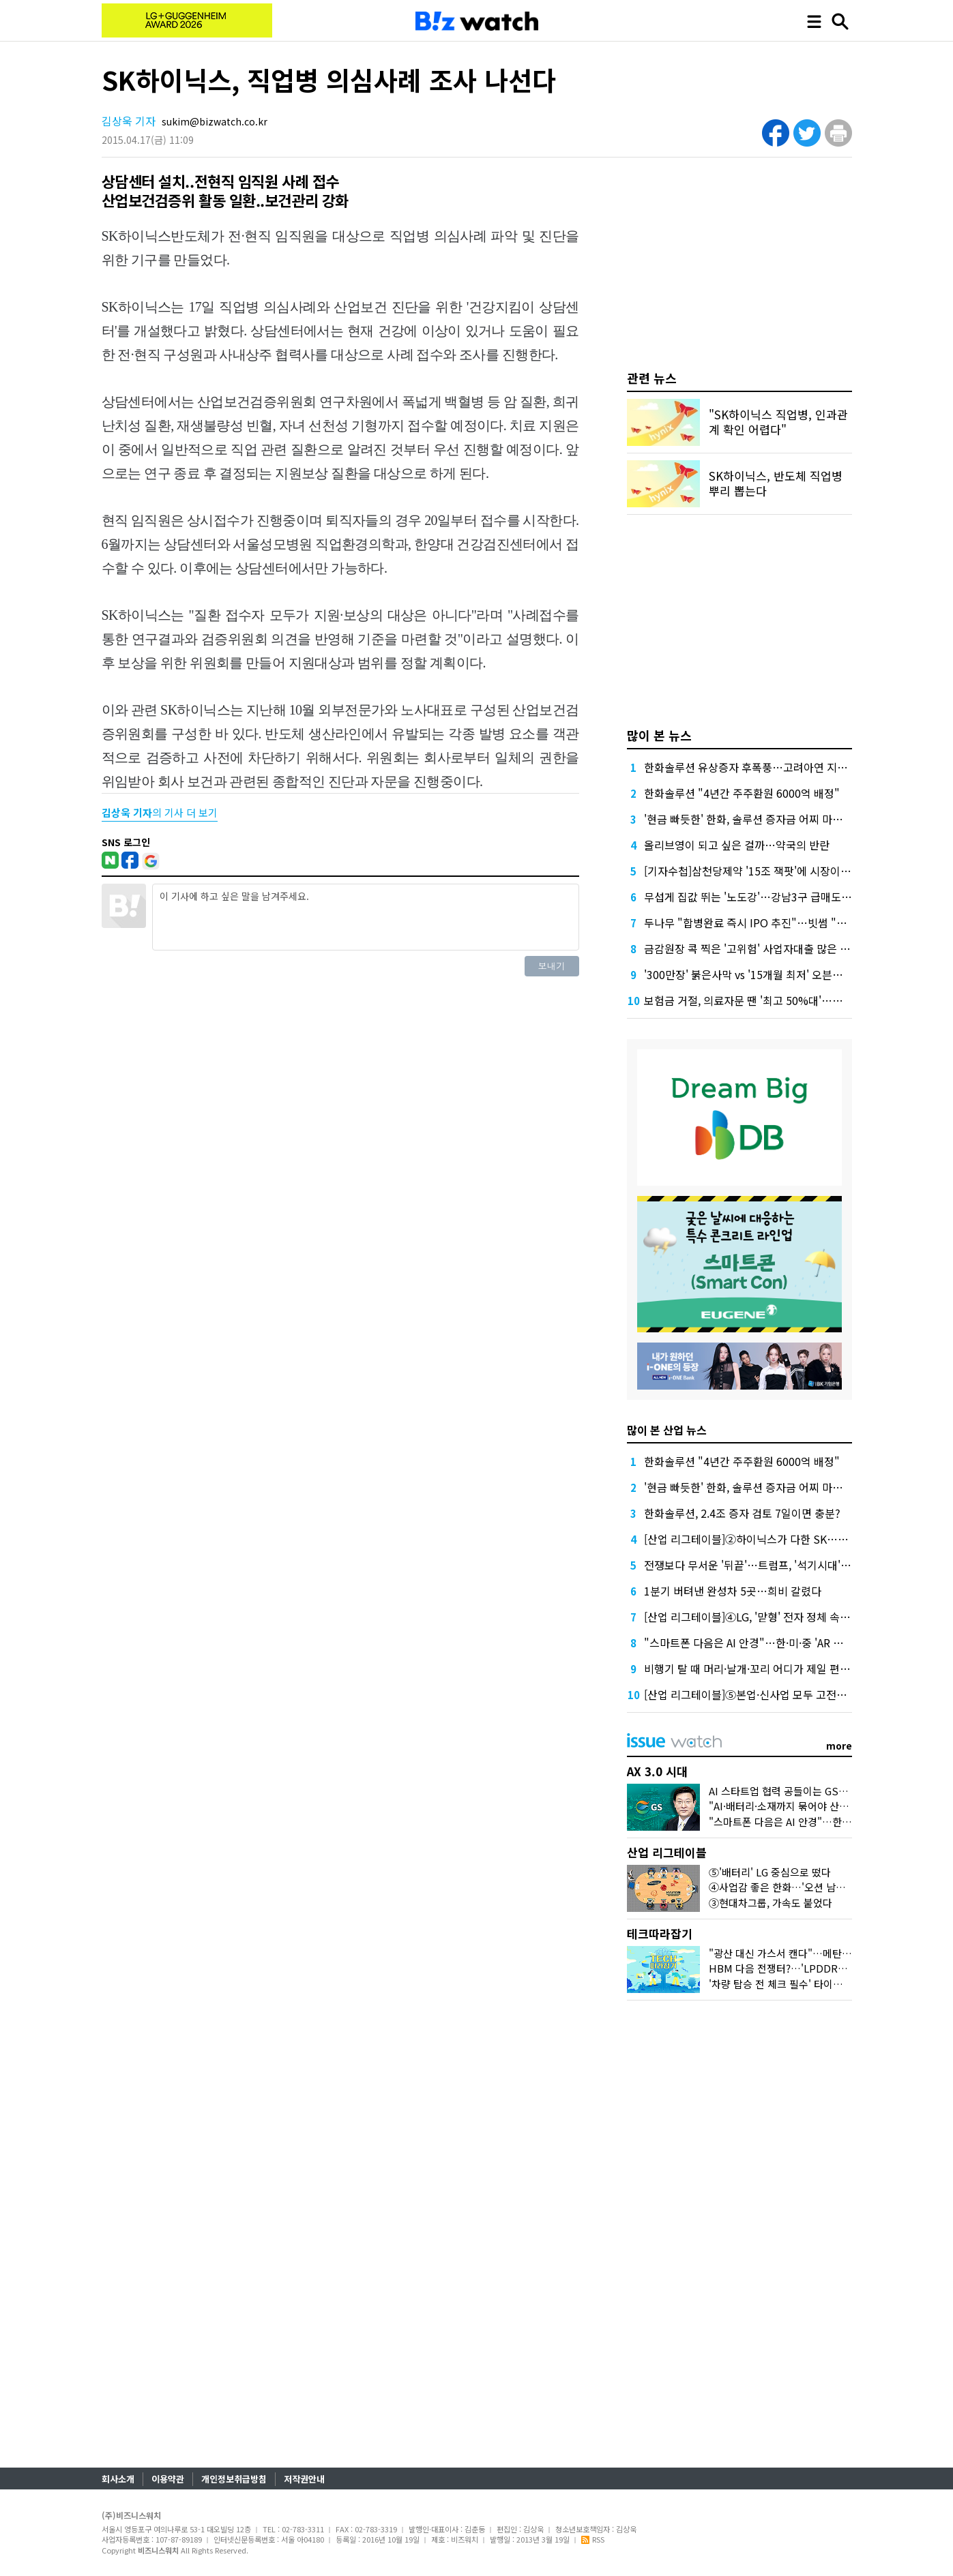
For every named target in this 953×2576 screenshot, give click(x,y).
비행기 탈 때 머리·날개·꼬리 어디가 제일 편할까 (752, 1668)
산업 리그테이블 (667, 1852)
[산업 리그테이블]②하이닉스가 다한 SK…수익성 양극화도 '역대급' (797, 1539)
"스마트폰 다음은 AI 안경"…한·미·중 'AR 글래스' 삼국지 (772, 1642)
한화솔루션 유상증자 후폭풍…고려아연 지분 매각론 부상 (774, 767)
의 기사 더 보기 (160, 812)
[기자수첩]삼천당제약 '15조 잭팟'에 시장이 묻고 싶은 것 (772, 871)
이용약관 (167, 2478)
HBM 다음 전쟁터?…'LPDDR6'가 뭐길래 (798, 1968)
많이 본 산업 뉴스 (667, 1430)
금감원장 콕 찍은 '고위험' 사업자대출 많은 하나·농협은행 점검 (785, 948)
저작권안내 (304, 2478)
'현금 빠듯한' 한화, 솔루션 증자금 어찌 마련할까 (753, 819)
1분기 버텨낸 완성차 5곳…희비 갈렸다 (732, 1591)
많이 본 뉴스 (659, 735)
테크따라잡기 (659, 1933)
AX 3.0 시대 (657, 1771)
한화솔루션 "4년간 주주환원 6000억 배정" (742, 793)
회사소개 (118, 2478)
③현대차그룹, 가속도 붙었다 (770, 1903)
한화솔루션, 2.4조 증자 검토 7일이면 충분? (742, 1513)
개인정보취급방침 (234, 2478)
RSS (592, 2539)
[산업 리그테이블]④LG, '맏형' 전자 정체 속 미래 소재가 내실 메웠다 (798, 1616)
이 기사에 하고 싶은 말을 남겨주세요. (366, 917)
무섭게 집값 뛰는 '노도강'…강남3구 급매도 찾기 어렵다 (771, 896)
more (839, 1745)
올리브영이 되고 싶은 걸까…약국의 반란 (737, 845)
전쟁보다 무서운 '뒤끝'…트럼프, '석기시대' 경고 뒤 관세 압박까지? (796, 1565)
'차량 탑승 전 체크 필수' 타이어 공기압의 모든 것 (813, 1984)
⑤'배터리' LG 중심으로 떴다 (770, 1872)
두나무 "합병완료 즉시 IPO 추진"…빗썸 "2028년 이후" (772, 922)
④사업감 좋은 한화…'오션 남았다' (783, 1887)
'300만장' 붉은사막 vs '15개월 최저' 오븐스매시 (753, 974)
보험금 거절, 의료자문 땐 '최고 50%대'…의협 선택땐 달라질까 (787, 1000)
